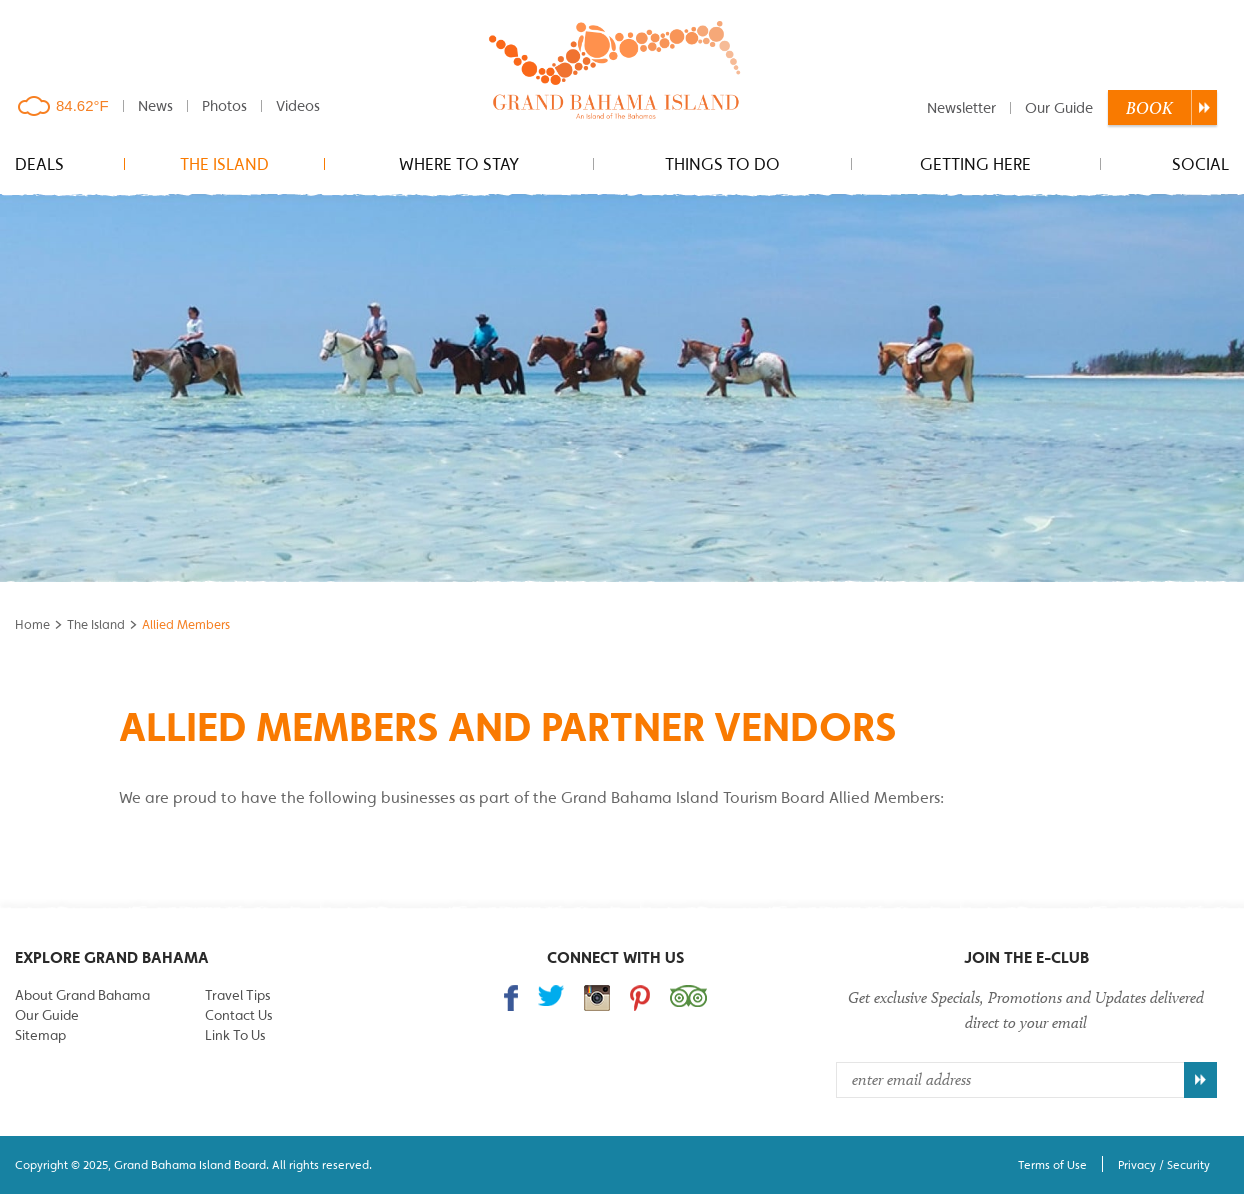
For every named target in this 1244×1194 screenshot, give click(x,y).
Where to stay (459, 164)
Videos (298, 105)
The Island (224, 164)
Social (1200, 164)
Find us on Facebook (511, 998)
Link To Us (235, 1035)
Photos (224, 105)
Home (32, 624)
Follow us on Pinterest (640, 998)
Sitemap (40, 1035)
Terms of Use (1052, 1164)
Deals (39, 164)
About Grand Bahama (82, 995)
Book (1149, 108)
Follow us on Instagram (597, 998)
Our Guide (1059, 107)
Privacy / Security (1164, 1164)
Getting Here (975, 164)
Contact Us (238, 1015)
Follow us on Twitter (551, 995)
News (155, 105)
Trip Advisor (688, 996)
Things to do (722, 164)
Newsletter (961, 107)
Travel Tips (237, 995)
